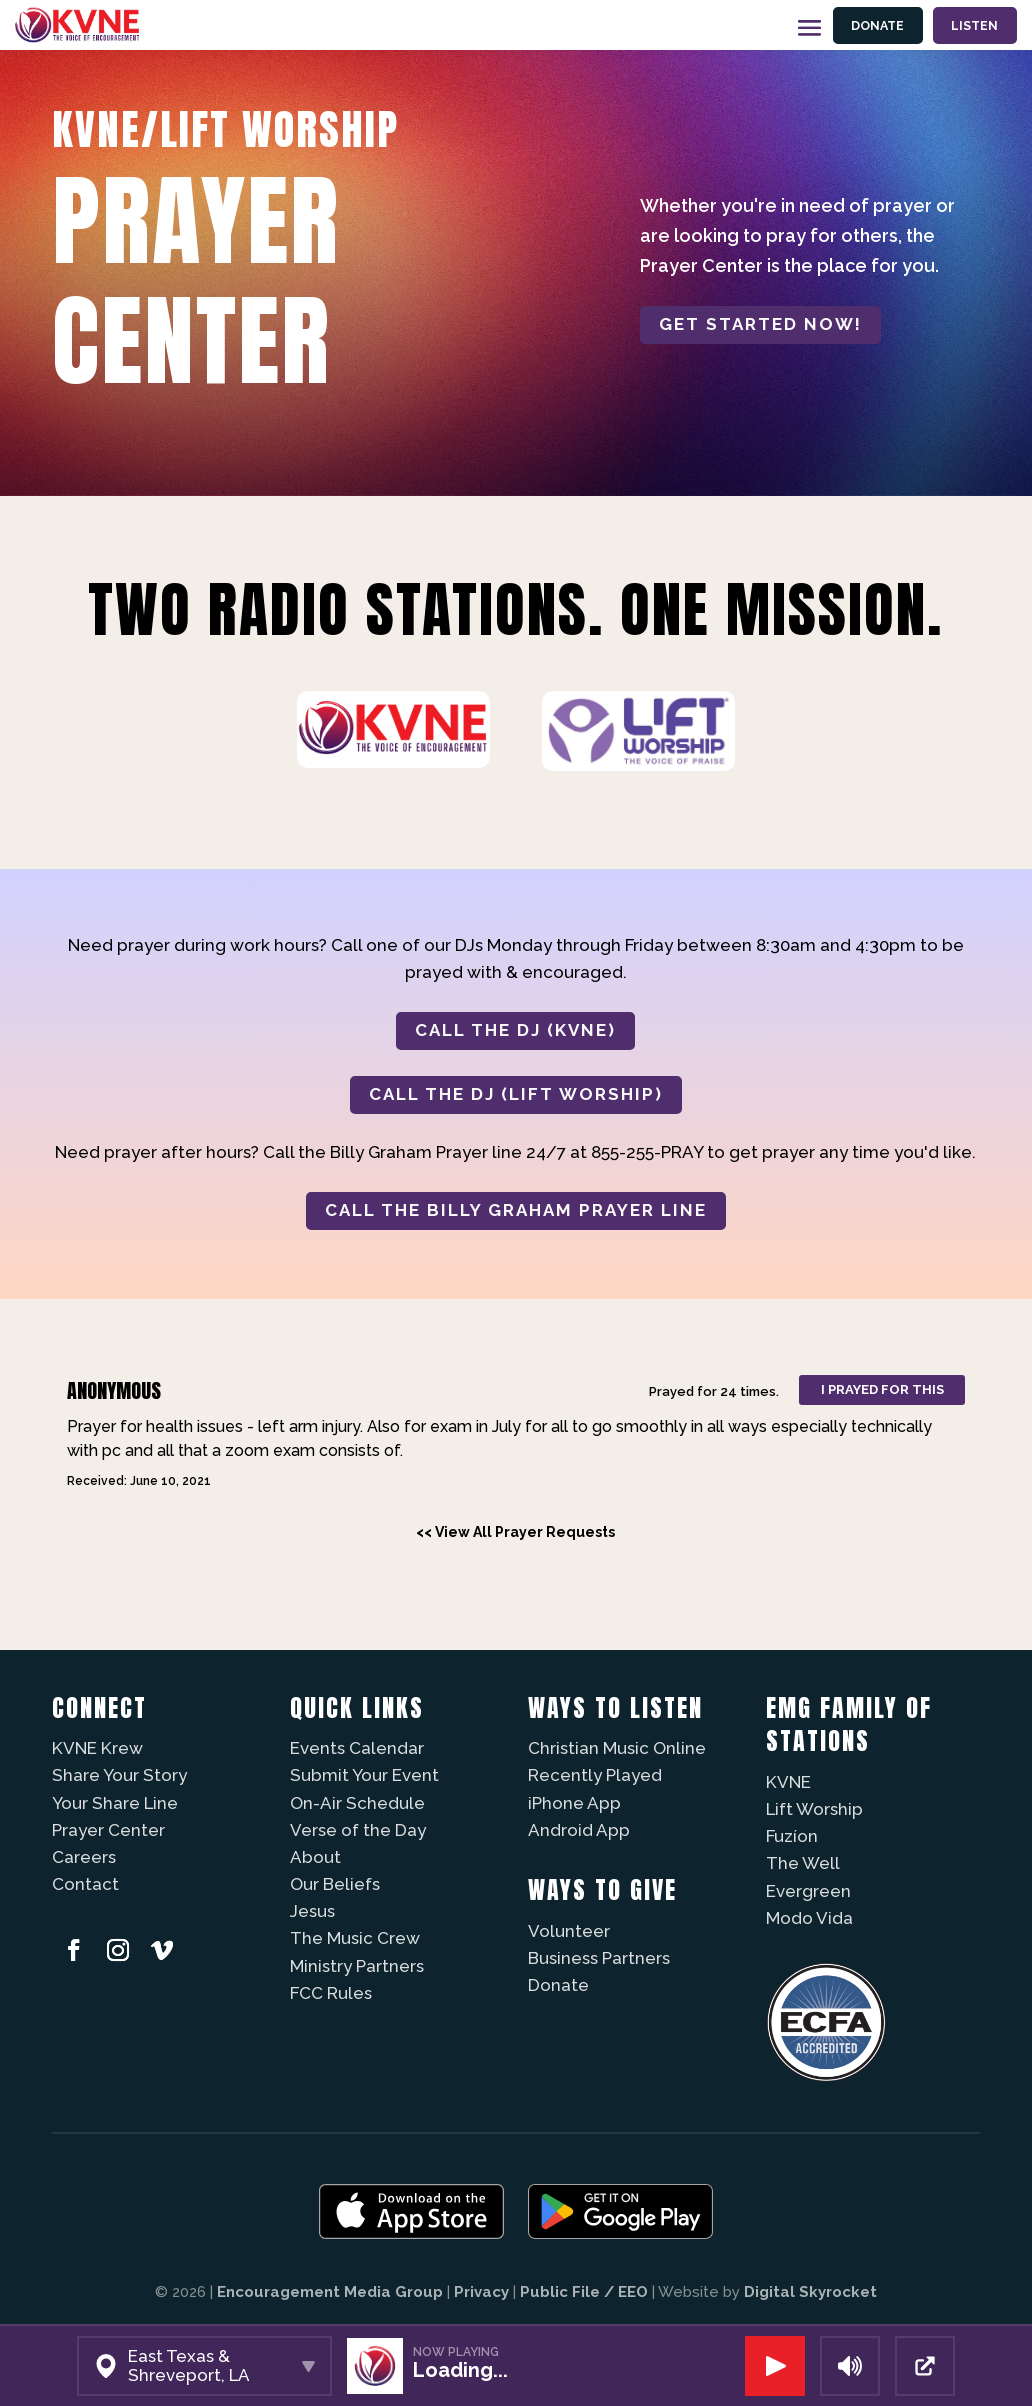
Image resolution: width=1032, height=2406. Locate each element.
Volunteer (569, 1931)
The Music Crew (355, 1938)
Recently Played (595, 1775)
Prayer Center (108, 1830)
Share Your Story (119, 1775)
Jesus (312, 1911)
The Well (803, 1863)
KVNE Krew (97, 1748)
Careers (84, 1857)
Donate (877, 25)
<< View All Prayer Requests (515, 1532)
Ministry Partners (357, 1966)
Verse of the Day (358, 1830)
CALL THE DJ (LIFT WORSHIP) (516, 1094)
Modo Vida (809, 1918)
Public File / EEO (584, 2292)
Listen (974, 25)
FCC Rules (331, 1993)
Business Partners (599, 1958)
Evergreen (808, 1891)
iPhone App (574, 1803)
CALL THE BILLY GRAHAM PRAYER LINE (516, 1210)
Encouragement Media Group (330, 2292)
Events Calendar (357, 1748)
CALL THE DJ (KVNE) (515, 1030)
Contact (85, 1884)
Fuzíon (792, 1836)
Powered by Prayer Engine (126, 1568)
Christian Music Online (617, 1748)
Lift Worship (814, 1809)
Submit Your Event (364, 1775)
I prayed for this (882, 1389)
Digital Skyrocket (810, 2292)
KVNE (788, 1782)
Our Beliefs (335, 1884)
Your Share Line (115, 1803)
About (315, 1857)
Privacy (481, 2292)
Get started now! (760, 324)
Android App (579, 1830)
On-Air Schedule (357, 1803)
